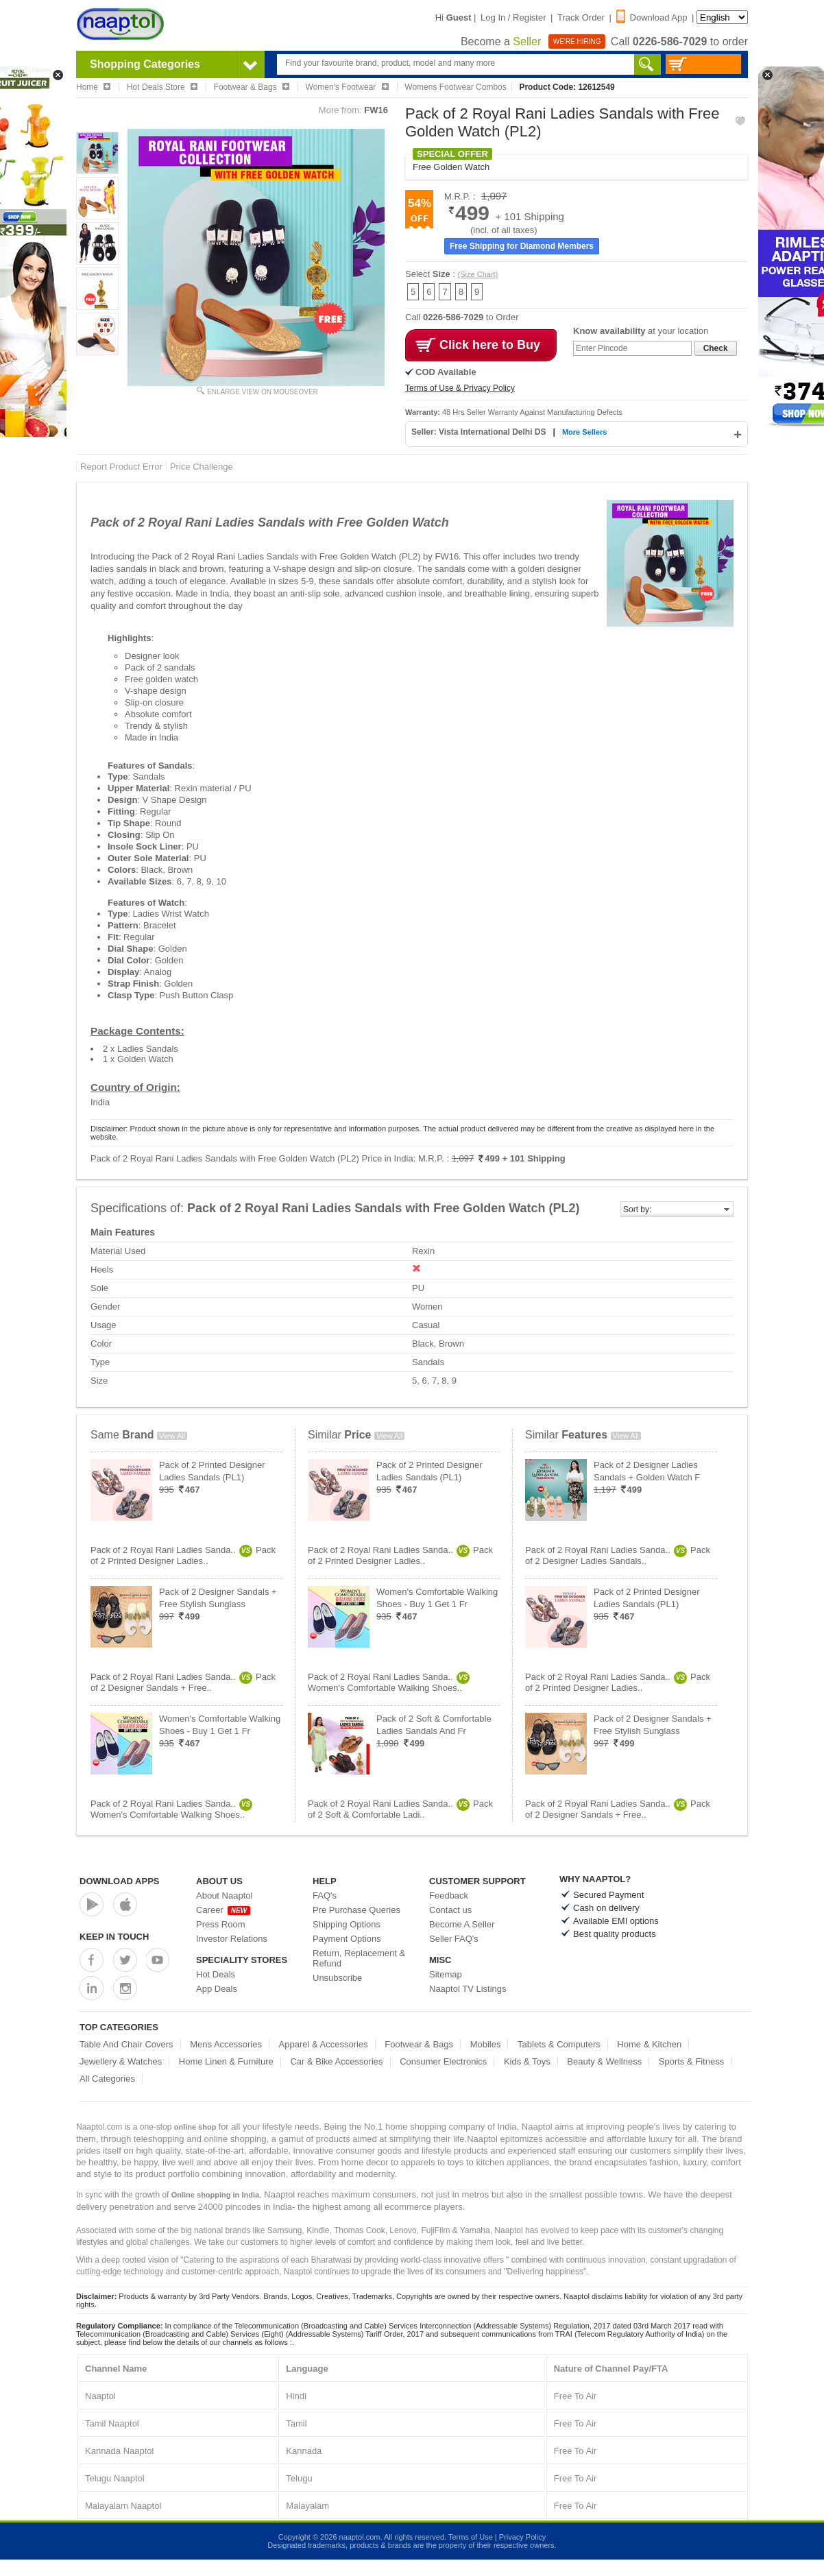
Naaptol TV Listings (468, 1989)
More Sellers (584, 432)
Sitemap (445, 1974)
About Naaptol (224, 1895)
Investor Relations (231, 1939)
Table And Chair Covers (126, 2044)
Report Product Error (121, 466)
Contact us (450, 1910)
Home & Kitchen (649, 2044)
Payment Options (347, 1939)
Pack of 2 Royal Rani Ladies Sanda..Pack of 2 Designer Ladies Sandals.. (617, 1555)
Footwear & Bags (419, 2044)
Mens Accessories (226, 2044)
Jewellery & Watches (121, 2061)
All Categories (107, 2078)
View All (172, 1436)
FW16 (376, 110)
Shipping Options (346, 1924)
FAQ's (325, 1895)
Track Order (581, 17)
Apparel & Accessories (323, 2044)
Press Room (220, 1924)
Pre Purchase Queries (356, 1910)
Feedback (448, 1895)
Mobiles (485, 2044)
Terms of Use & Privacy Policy (460, 388)
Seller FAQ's (453, 1939)
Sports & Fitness (691, 2061)
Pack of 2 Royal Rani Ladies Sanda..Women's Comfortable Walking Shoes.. (171, 1809)
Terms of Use (470, 2537)
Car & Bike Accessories (336, 2061)
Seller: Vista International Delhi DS (479, 432)
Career (223, 1910)
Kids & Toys (527, 2061)
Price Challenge (201, 466)
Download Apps (120, 1881)
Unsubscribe (337, 1978)
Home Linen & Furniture (226, 2061)
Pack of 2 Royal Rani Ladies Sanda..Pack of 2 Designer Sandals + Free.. (183, 1682)
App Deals (216, 1989)
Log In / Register (513, 17)
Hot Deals (215, 1974)
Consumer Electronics (443, 2061)
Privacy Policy (522, 2537)
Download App (652, 17)
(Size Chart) (478, 274)
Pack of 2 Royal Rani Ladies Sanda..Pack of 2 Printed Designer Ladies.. (183, 1555)
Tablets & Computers (559, 2044)
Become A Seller (461, 1924)
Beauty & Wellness (604, 2061)
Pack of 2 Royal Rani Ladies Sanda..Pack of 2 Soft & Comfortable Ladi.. (400, 1809)
